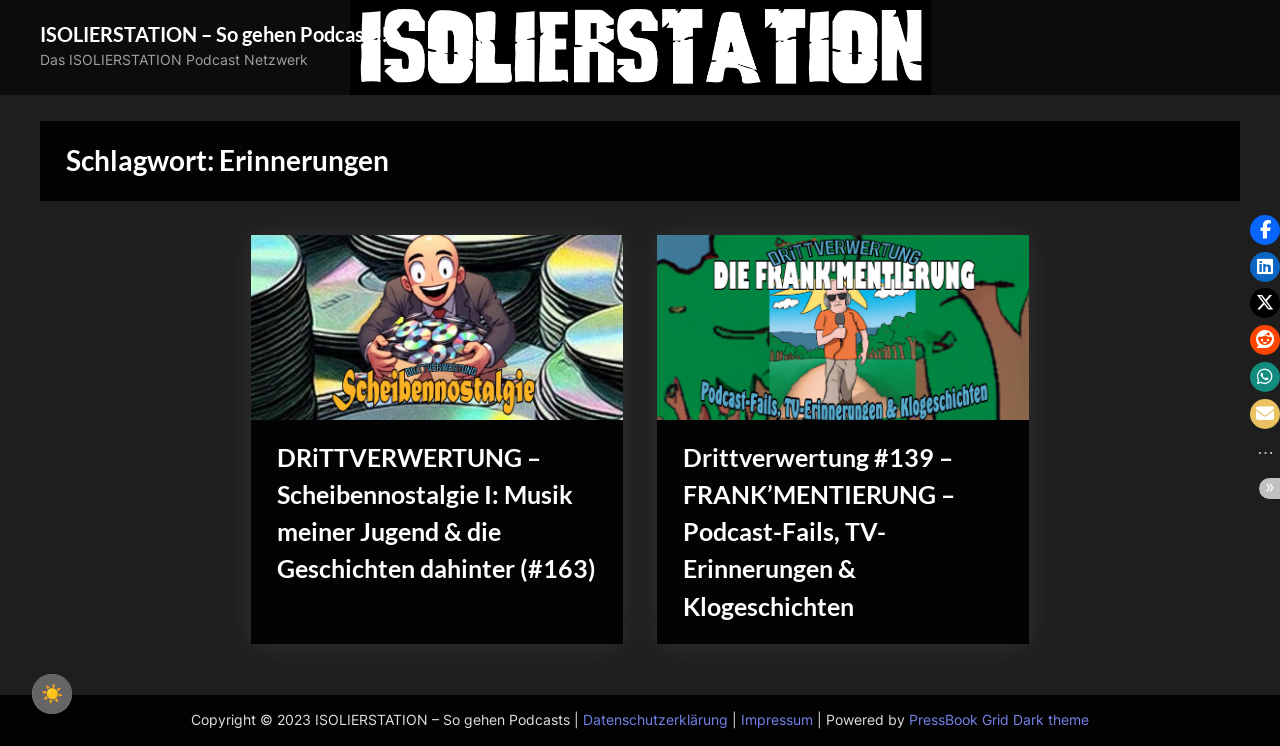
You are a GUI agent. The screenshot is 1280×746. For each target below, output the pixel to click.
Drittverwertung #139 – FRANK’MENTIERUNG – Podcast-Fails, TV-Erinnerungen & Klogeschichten (819, 532)
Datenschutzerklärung (655, 720)
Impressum (777, 720)
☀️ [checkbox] (52, 694)
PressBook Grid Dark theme (999, 720)
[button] (1265, 230)
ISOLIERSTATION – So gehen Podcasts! (214, 34)
